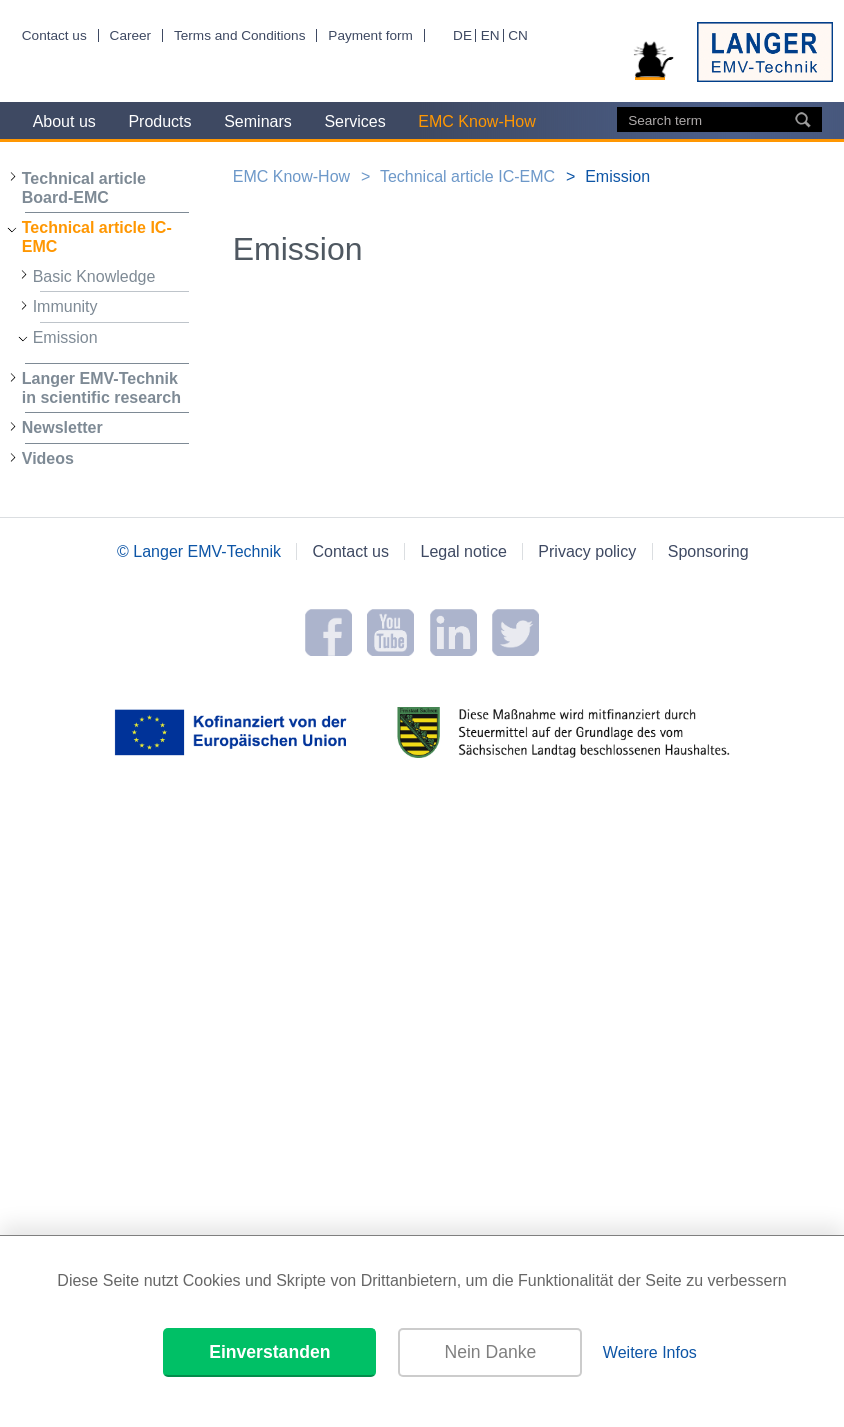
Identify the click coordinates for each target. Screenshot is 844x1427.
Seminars (258, 121)
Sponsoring (708, 551)
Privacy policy (587, 551)
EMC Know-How (476, 121)
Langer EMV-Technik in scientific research (101, 388)
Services (354, 121)
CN (518, 35)
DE (462, 35)
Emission (65, 337)
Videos (48, 458)
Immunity (65, 306)
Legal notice (464, 551)
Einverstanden (269, 1352)
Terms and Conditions (239, 35)
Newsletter (62, 427)
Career (131, 35)
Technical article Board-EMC (84, 188)
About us (64, 121)
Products (159, 121)
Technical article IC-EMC (97, 237)
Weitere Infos (650, 1352)
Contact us (54, 35)
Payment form (370, 35)
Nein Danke (490, 1352)
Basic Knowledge (94, 276)
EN (490, 35)
